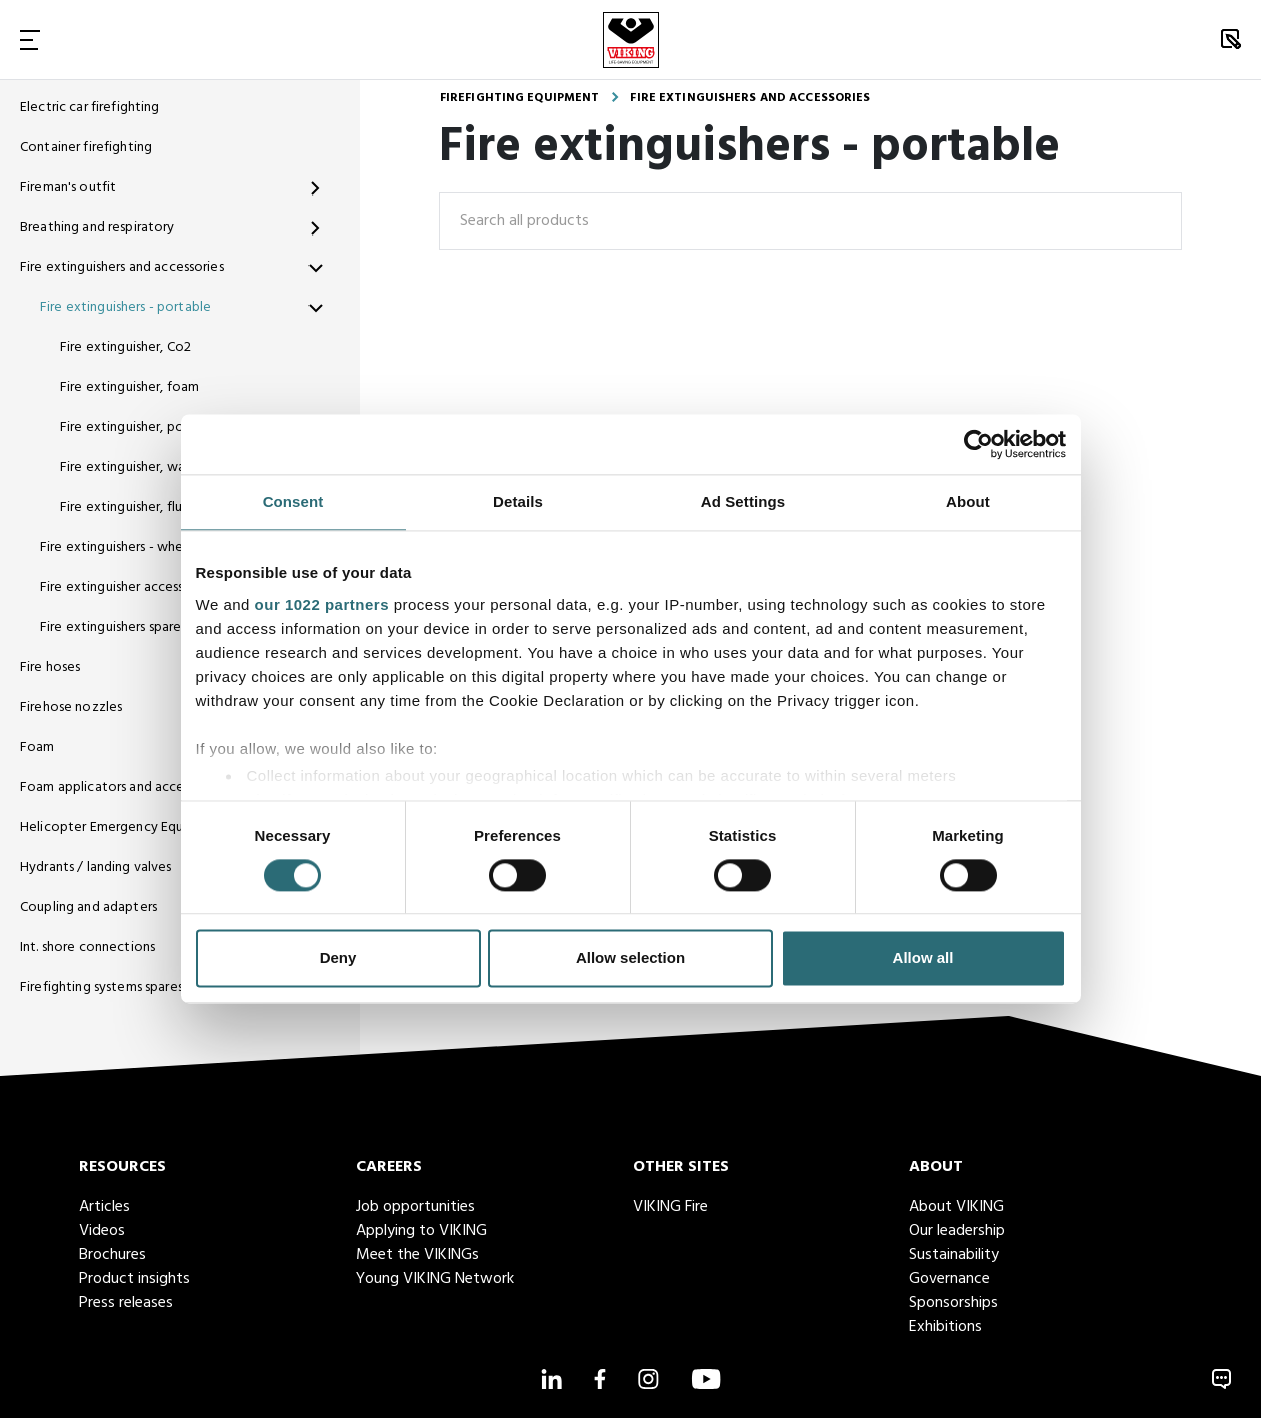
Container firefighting (86, 147)
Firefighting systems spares (101, 987)
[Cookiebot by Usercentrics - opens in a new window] (978, 444)
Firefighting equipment (520, 98)
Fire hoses (50, 667)
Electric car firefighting (90, 107)
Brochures (112, 1255)
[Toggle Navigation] (30, 39)
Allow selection (630, 958)
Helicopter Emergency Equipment (123, 827)
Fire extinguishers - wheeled (125, 547)
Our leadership (957, 1231)
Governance (949, 1279)
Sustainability (954, 1255)
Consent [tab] (293, 501)
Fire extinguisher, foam (129, 387)
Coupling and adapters (88, 907)
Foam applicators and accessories (122, 787)
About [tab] (968, 501)
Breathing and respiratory (97, 227)
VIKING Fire (670, 1207)
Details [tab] (518, 501)
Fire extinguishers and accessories (122, 267)
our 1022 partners (322, 604)
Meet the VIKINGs (417, 1255)
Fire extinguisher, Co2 (125, 347)
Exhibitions (945, 1327)
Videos (102, 1231)
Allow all (923, 958)
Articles (104, 1207)
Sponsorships (953, 1303)
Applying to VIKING (421, 1231)
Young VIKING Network (435, 1279)
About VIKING (956, 1207)
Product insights (134, 1279)
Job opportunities (415, 1207)
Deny (338, 958)
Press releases (126, 1303)
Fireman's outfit (68, 187)
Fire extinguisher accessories (126, 587)
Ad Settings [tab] (743, 501)
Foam (37, 747)
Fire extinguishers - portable (125, 307)
